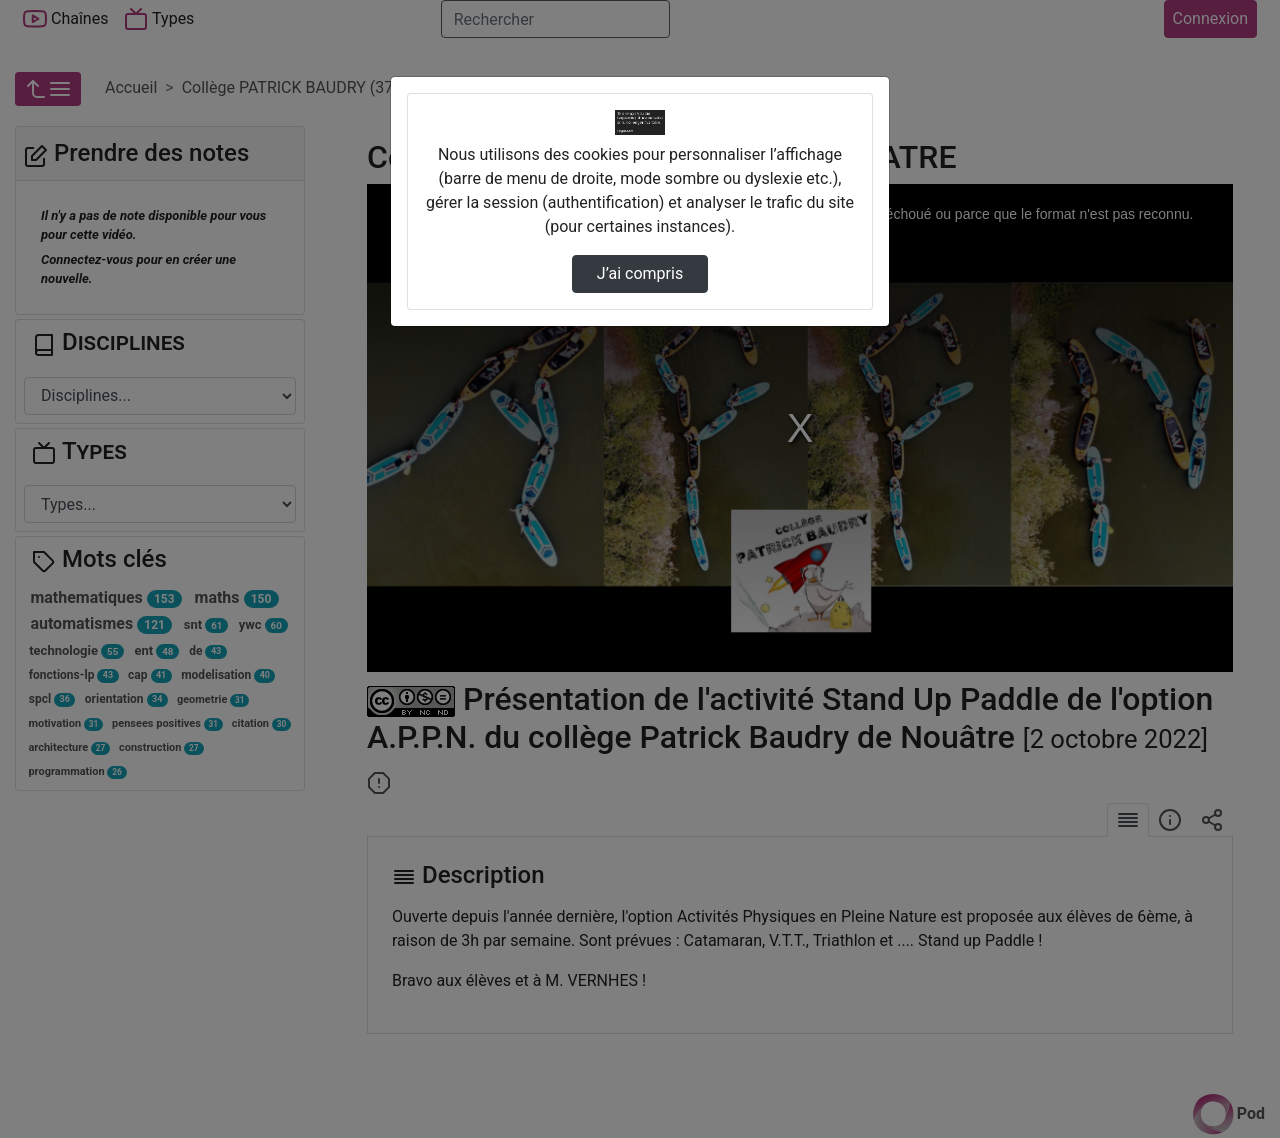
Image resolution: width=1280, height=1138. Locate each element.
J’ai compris (640, 273)
